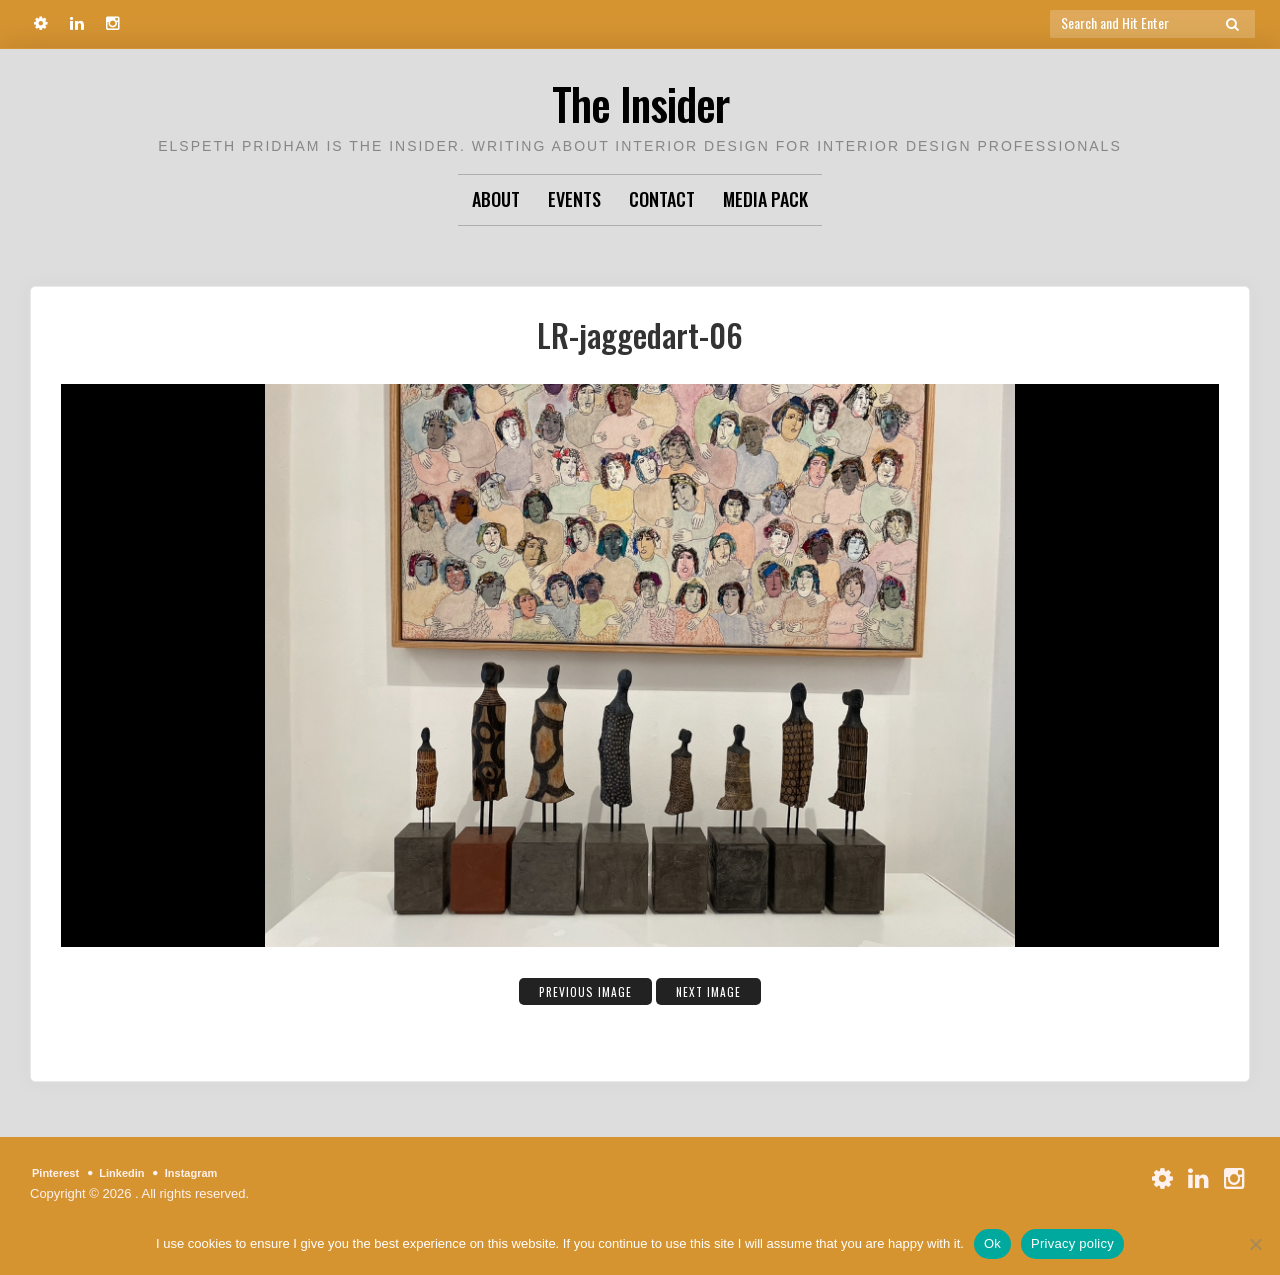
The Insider (640, 99)
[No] (1255, 1244)
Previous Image (576, 990)
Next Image (720, 990)
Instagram (213, 1172)
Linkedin (134, 1172)
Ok (992, 1243)
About (496, 199)
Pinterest (60, 1172)
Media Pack (765, 199)
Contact (662, 199)
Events (574, 199)
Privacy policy (1072, 1243)
